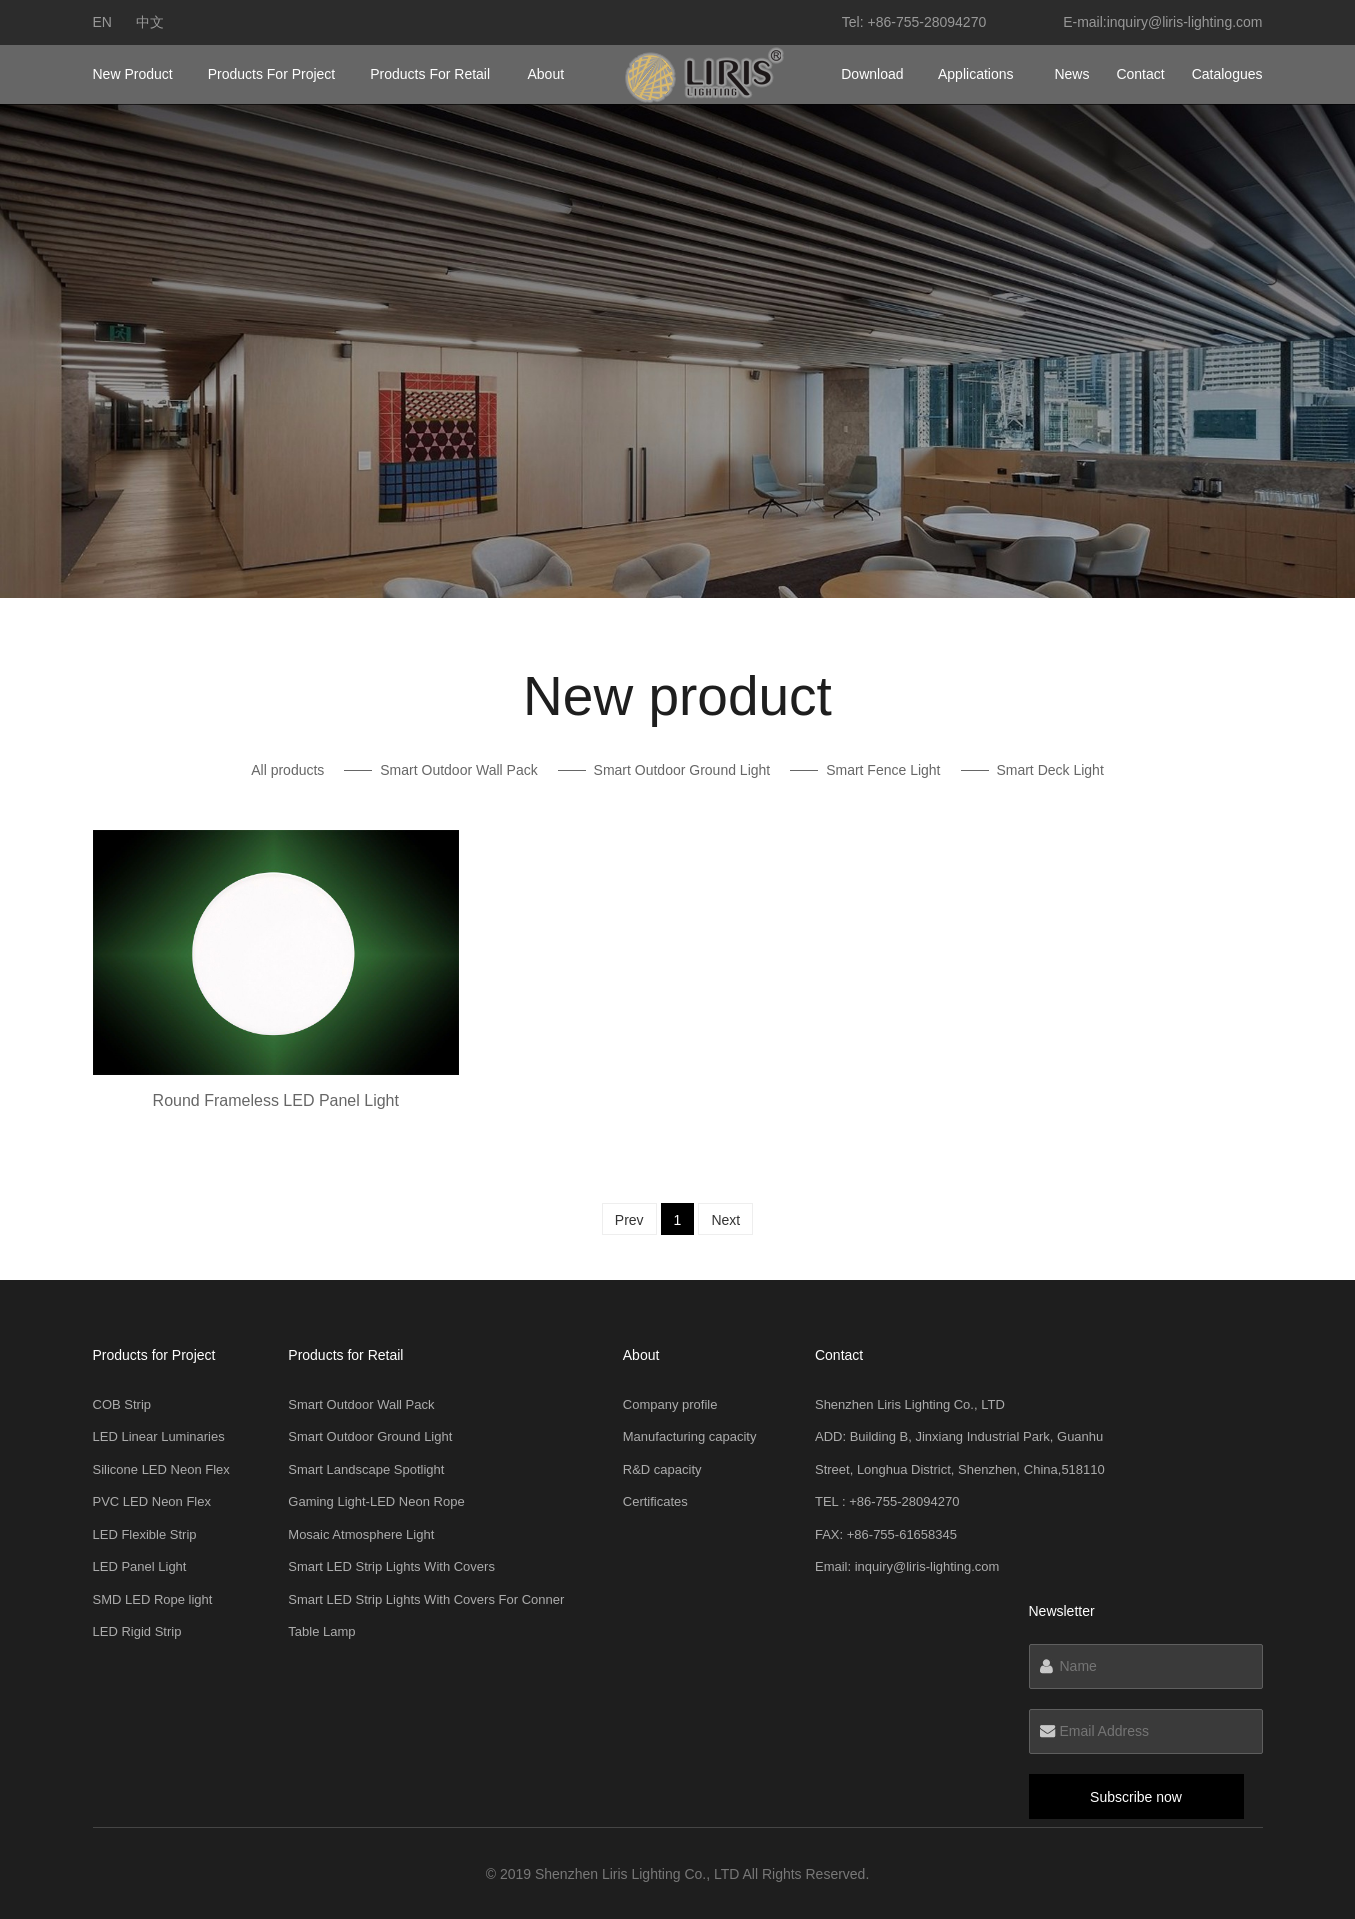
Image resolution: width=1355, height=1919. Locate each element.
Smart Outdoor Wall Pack (458, 770)
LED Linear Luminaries (159, 1436)
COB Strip (122, 1404)
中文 (150, 22)
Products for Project (272, 74)
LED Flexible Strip (145, 1534)
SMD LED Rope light (153, 1599)
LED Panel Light (140, 1566)
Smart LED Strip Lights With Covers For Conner (426, 1599)
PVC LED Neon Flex (152, 1501)
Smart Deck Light (1049, 770)
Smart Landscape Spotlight (366, 1469)
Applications (976, 74)
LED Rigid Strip (137, 1631)
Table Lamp (321, 1631)
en (102, 22)
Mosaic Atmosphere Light (361, 1534)
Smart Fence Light (883, 770)
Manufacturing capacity (690, 1436)
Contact (1140, 74)
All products (287, 770)
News (1071, 74)
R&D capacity (662, 1469)
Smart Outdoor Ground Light (682, 770)
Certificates (655, 1501)
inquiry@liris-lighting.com (1185, 22)
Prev (629, 1220)
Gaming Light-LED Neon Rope (376, 1501)
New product (133, 74)
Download (872, 74)
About (546, 74)
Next (725, 1220)
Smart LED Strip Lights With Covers (391, 1566)
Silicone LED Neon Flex (161, 1469)
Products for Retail (430, 74)
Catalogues (1227, 74)
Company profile (670, 1404)
